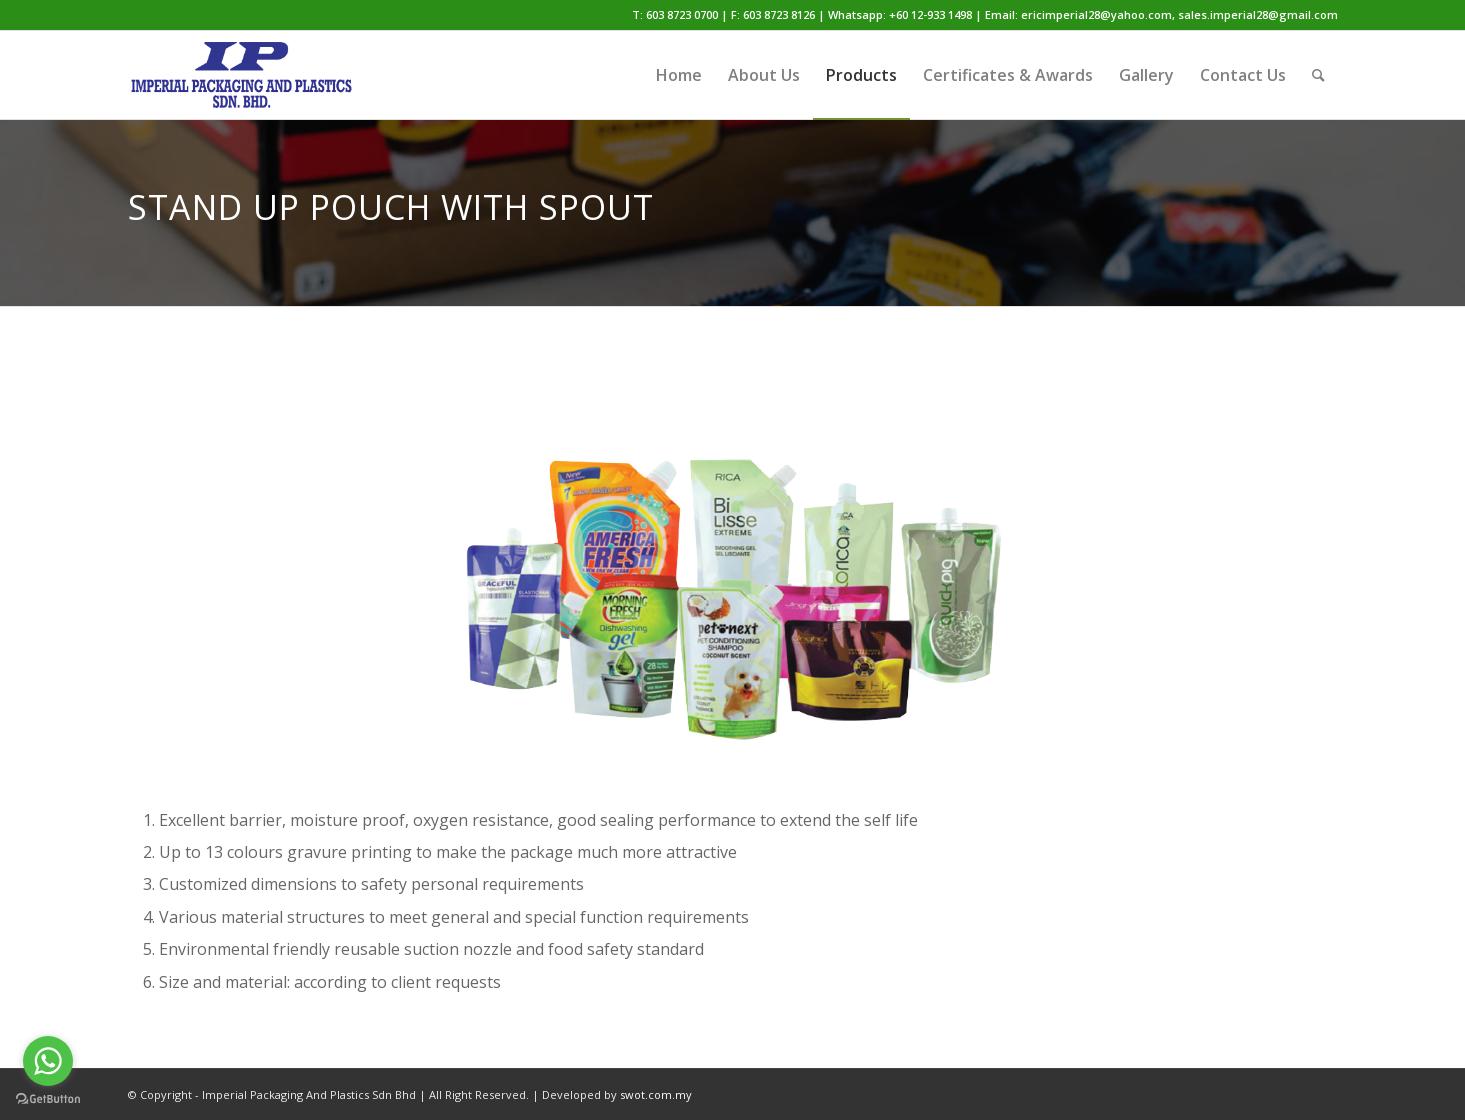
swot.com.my (656, 1094)
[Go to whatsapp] (48, 1061)
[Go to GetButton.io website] (48, 1099)
